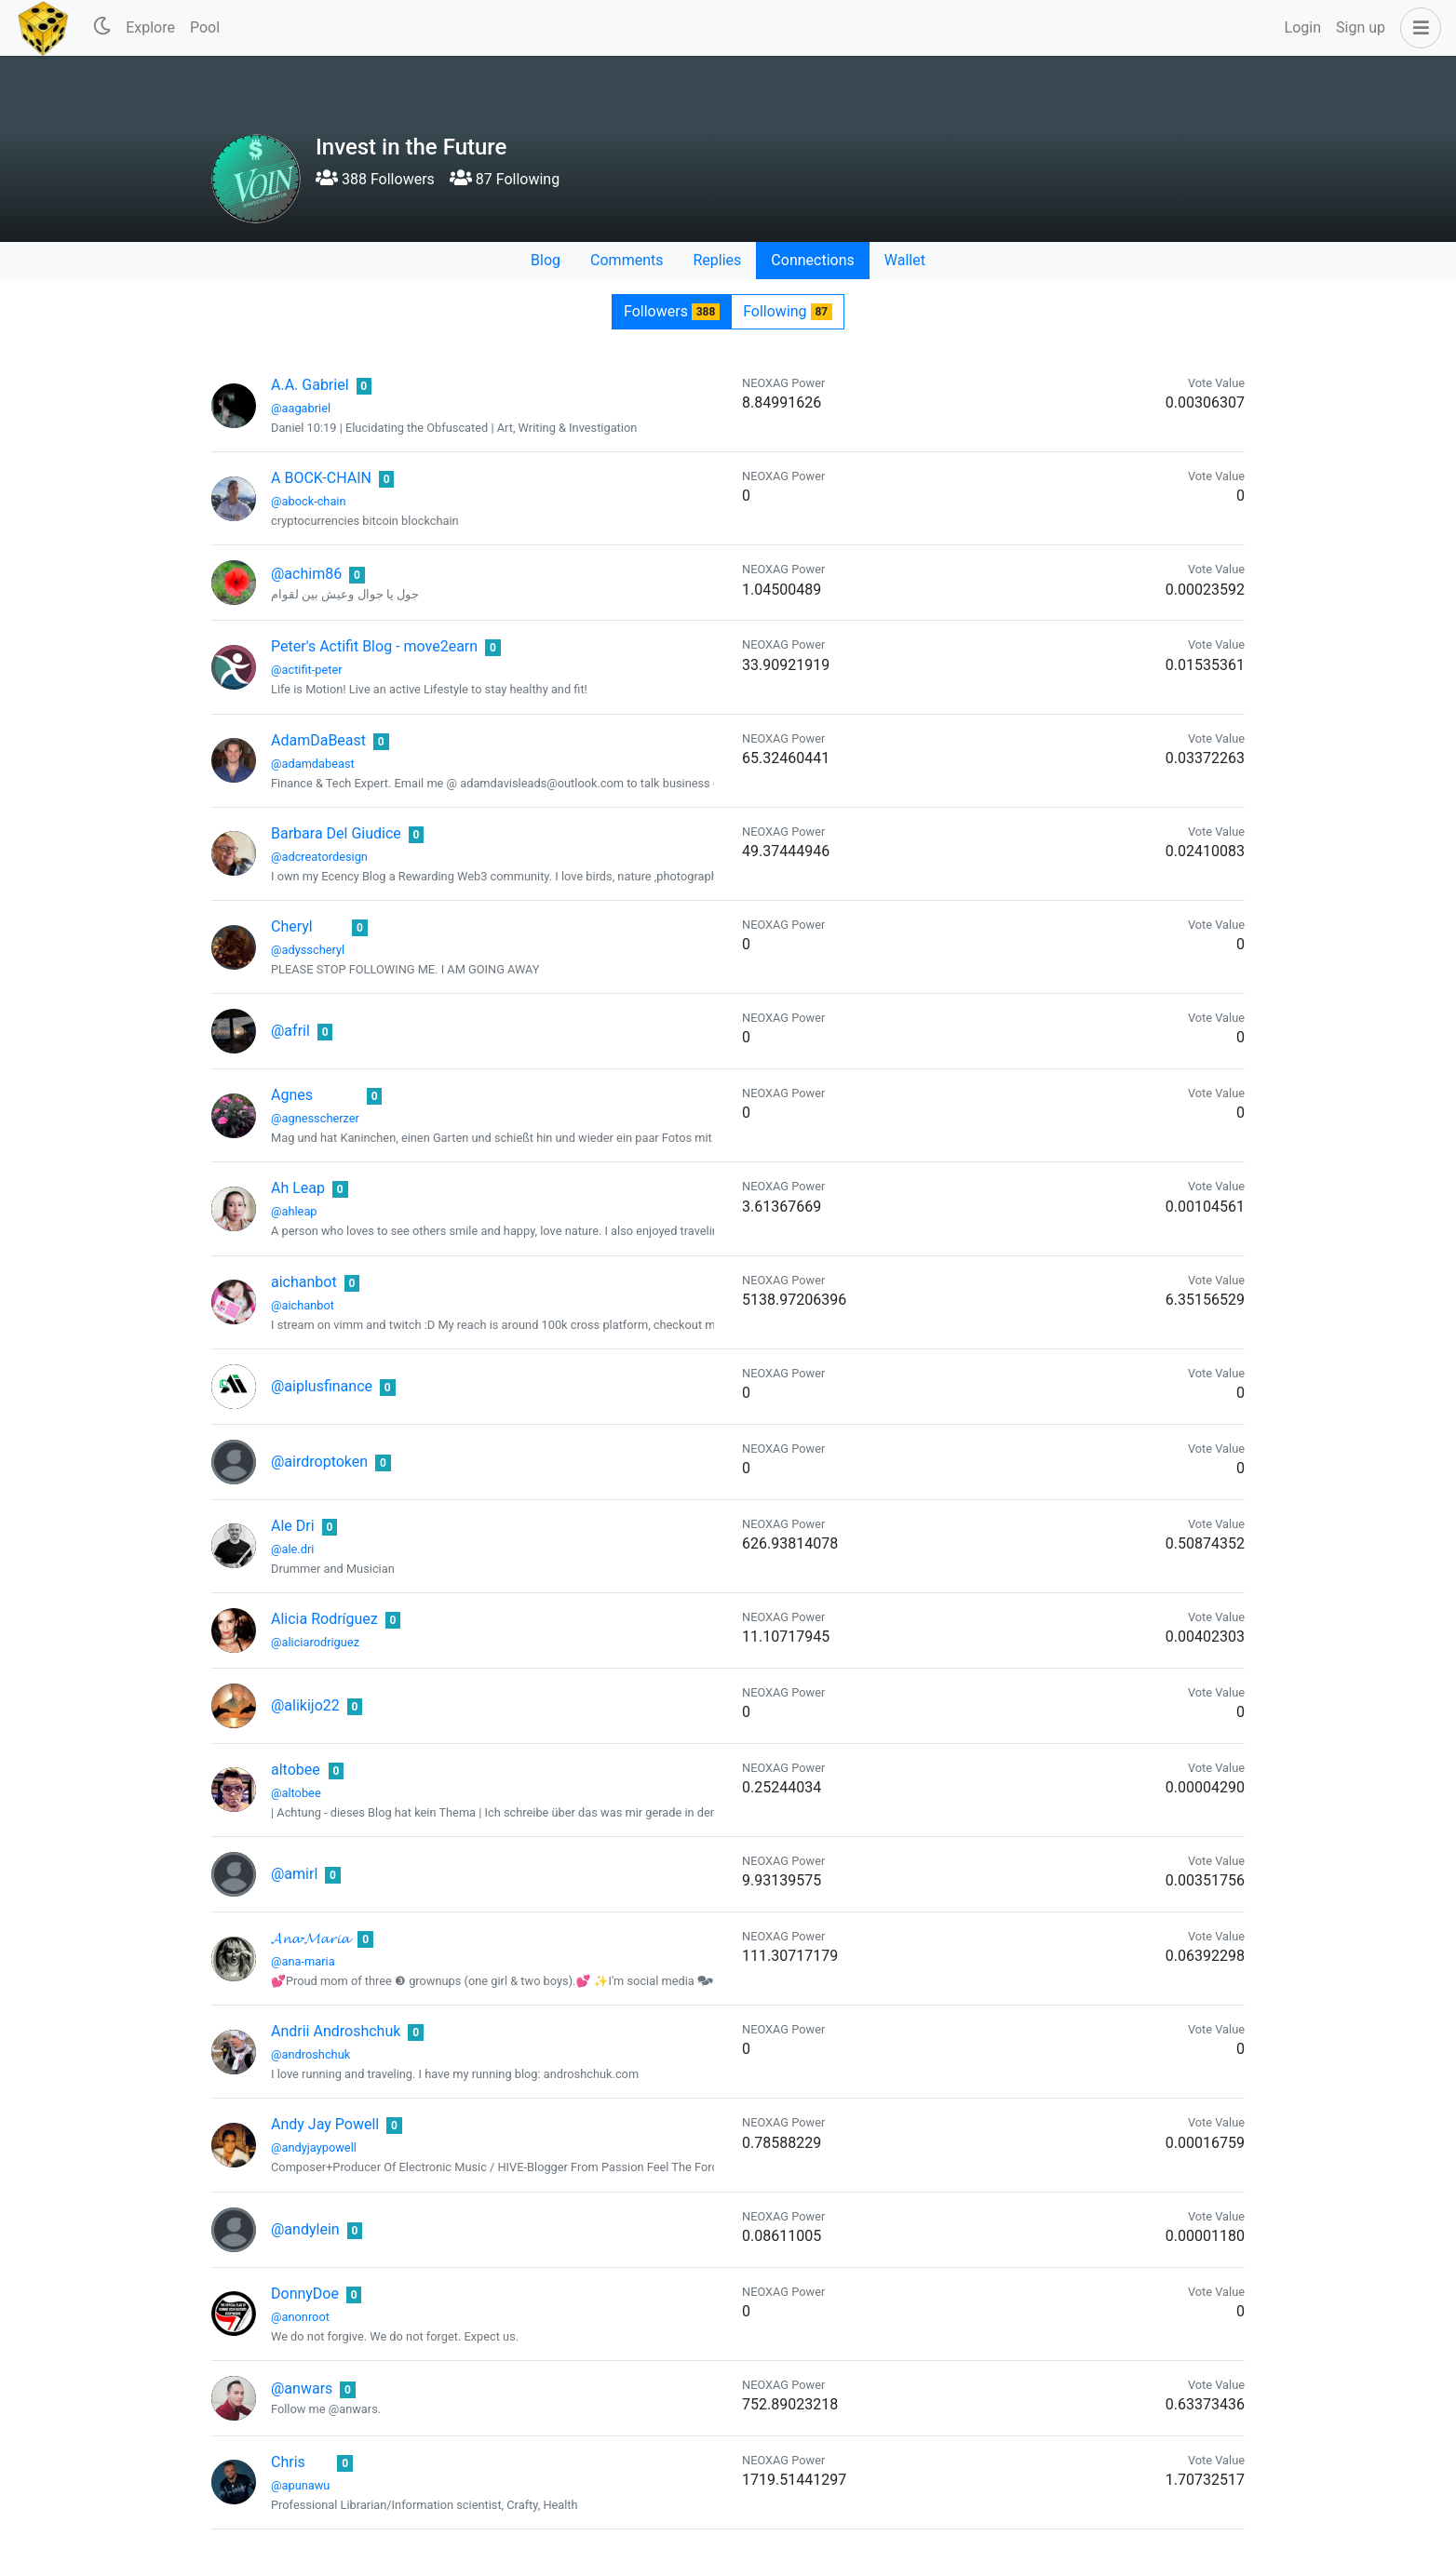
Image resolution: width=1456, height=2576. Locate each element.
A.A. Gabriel (310, 385)
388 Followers (375, 179)
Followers (672, 311)
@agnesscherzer (315, 1118)
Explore (150, 27)
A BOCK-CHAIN (321, 478)
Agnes (292, 1095)
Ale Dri (293, 1526)
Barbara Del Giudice (336, 833)
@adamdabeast (313, 764)
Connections (812, 260)
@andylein (305, 2229)
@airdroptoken (319, 1461)
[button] (1417, 27)
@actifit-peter (307, 670)
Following (787, 311)
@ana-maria (303, 1961)
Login (1303, 27)
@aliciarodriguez (315, 1642)
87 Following (504, 179)
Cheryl (292, 926)
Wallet (904, 260)
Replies (717, 260)
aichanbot (304, 1282)
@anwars (301, 2388)
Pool (205, 27)
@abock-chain (308, 501)
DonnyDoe (305, 2293)
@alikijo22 (305, 1705)
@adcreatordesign (319, 857)
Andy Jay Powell (325, 2124)
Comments (626, 260)
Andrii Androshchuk (335, 2031)
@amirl (294, 1874)
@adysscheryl (307, 950)
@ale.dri (292, 1549)
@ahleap (294, 1211)
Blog (545, 260)
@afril (290, 1031)
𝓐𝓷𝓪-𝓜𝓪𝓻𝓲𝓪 (310, 1938)
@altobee (296, 1793)
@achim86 (306, 574)
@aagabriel (300, 408)
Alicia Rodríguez (324, 1619)
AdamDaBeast (318, 740)
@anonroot (300, 2317)
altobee (295, 1769)
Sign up (1360, 27)
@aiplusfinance (321, 1386)
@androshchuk (310, 2054)
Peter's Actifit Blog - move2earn (374, 646)
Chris (288, 2462)
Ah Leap (298, 1188)
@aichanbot (302, 1305)
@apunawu (300, 2485)
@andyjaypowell (314, 2147)
